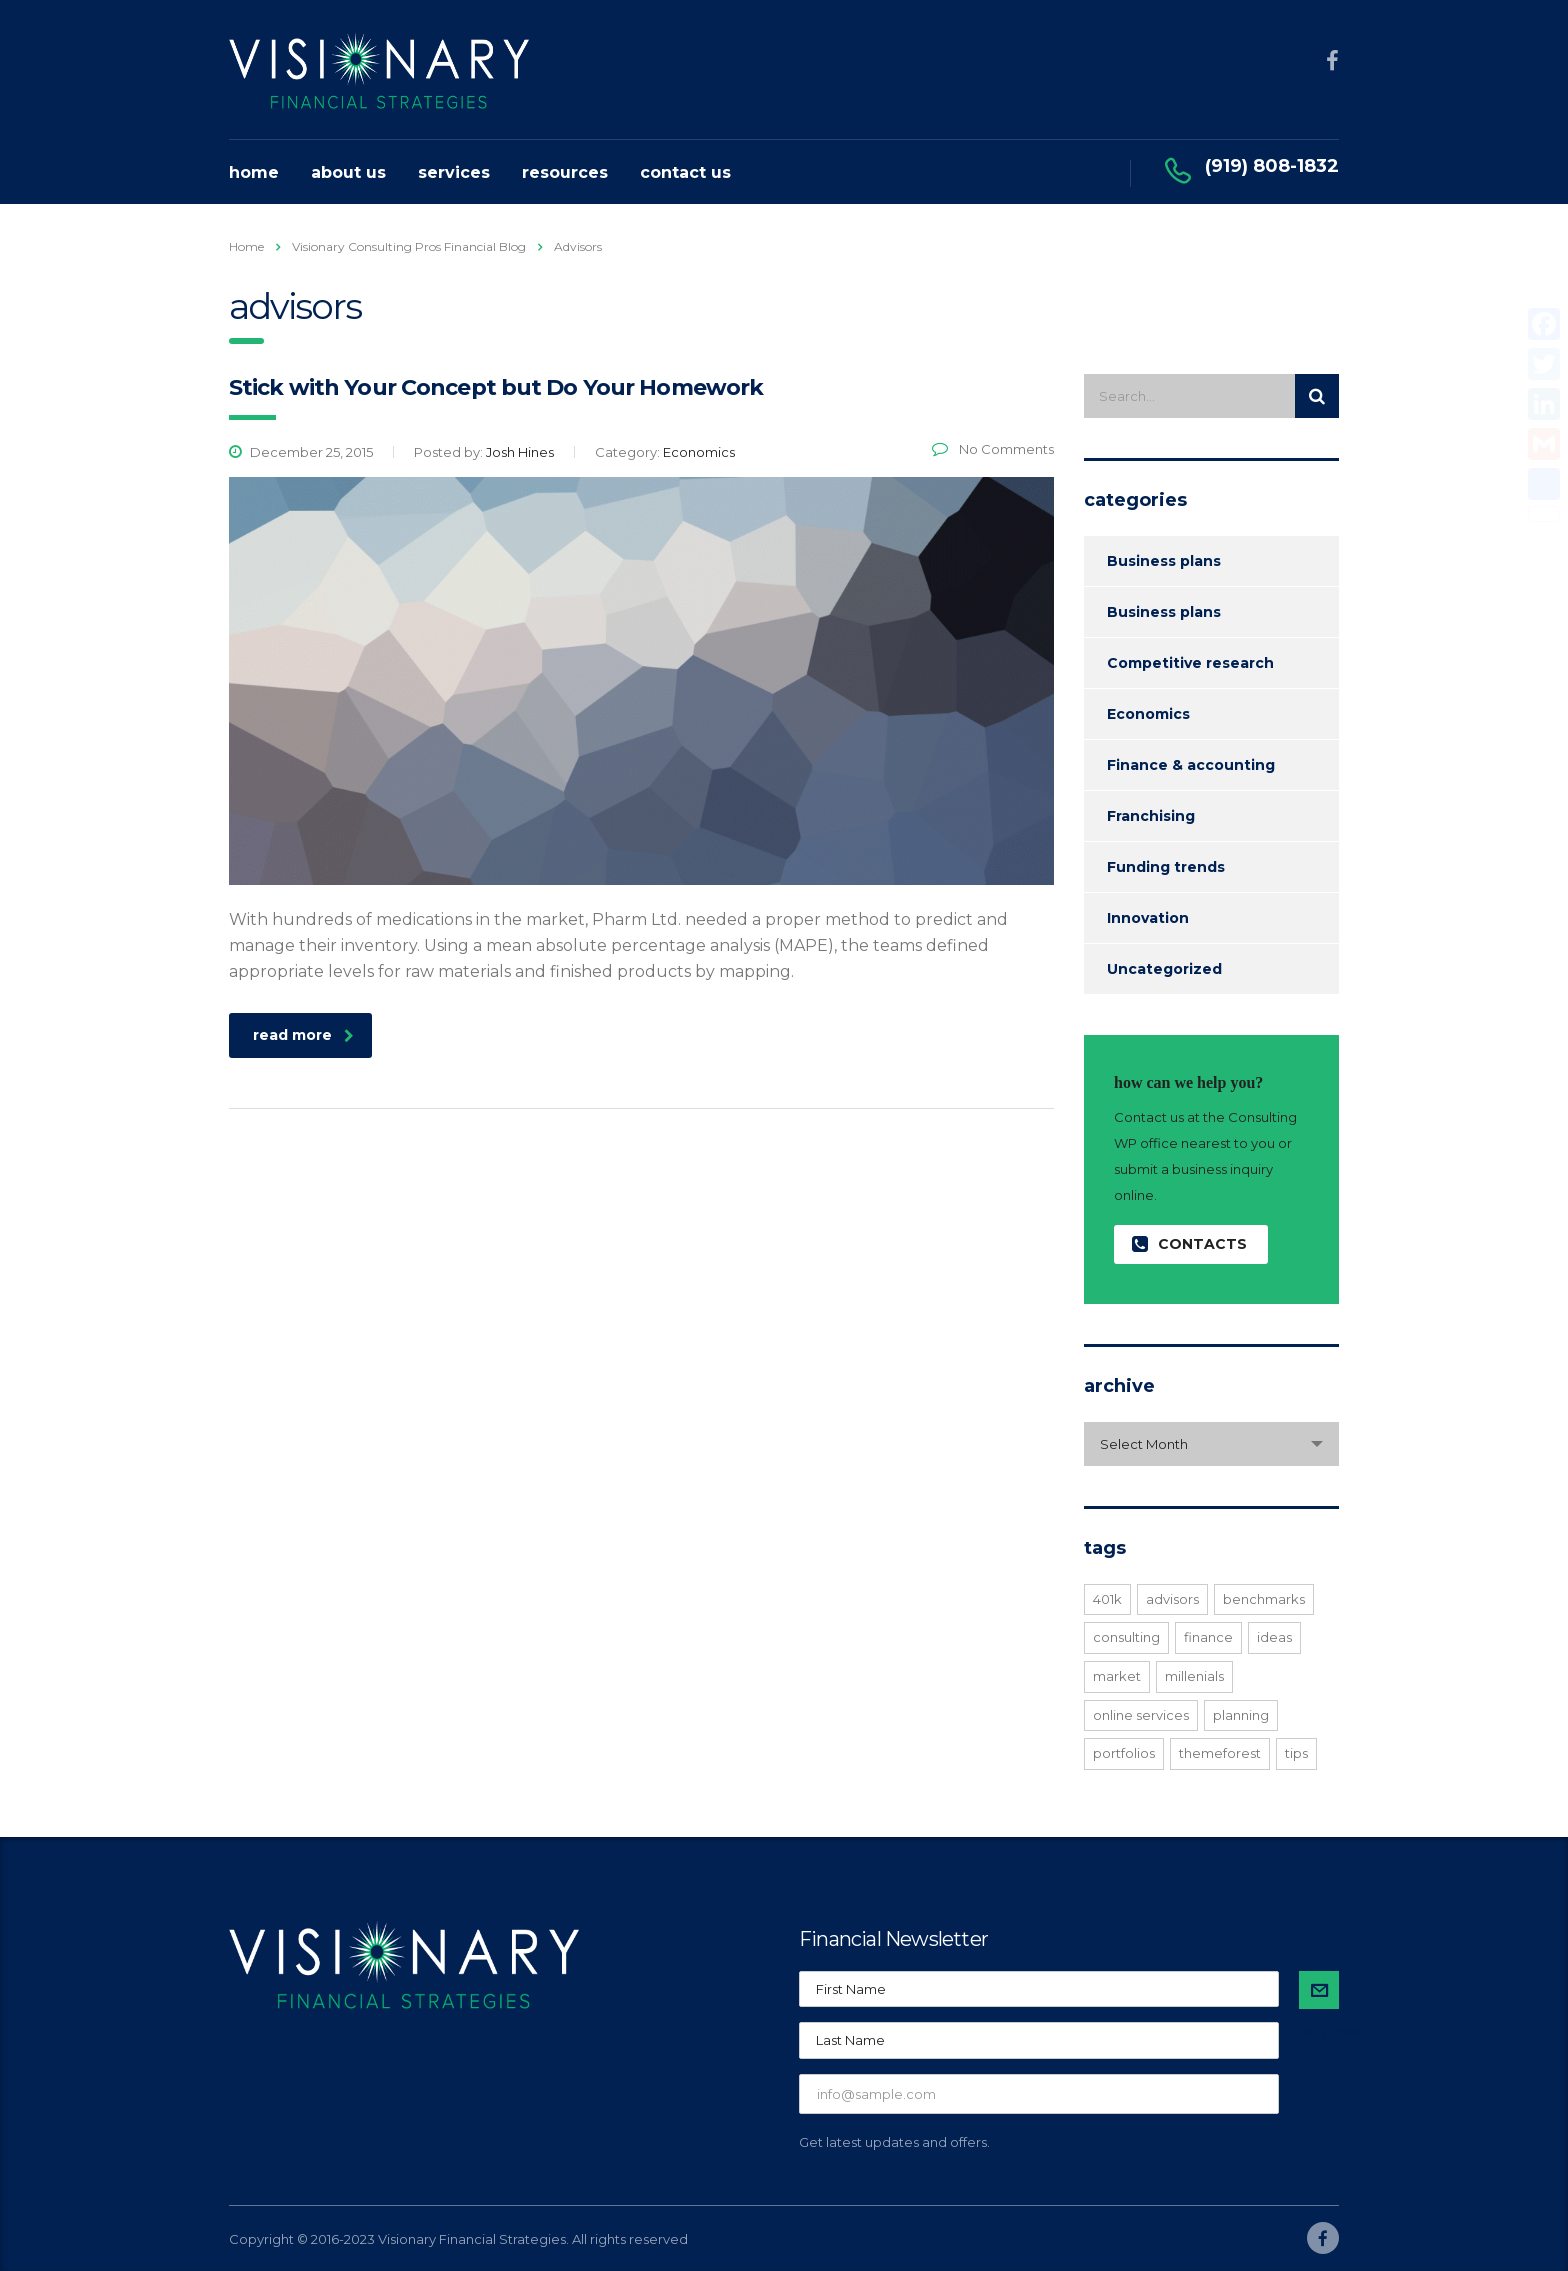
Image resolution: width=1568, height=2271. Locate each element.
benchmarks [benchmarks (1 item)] (1264, 1599)
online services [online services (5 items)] (1141, 1715)
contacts (1189, 1244)
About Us (348, 172)
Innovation (1148, 918)
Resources (565, 172)
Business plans (1164, 561)
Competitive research (1190, 663)
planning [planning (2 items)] (1241, 1715)
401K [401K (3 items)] (1107, 1599)
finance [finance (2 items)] (1208, 1637)
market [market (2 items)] (1117, 1676)
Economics (1148, 714)
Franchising (1151, 816)
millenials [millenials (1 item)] (1194, 1676)
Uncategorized (1164, 969)
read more (303, 1035)
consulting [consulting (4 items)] (1126, 1637)
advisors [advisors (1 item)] (1172, 1599)
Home (254, 172)
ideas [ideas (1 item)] (1274, 1637)
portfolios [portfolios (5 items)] (1124, 1753)
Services (454, 172)
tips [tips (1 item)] (1296, 1753)
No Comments (993, 449)
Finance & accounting (1191, 765)
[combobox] (1211, 1444)
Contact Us (685, 172)
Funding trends (1166, 867)
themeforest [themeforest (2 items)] (1220, 1753)
